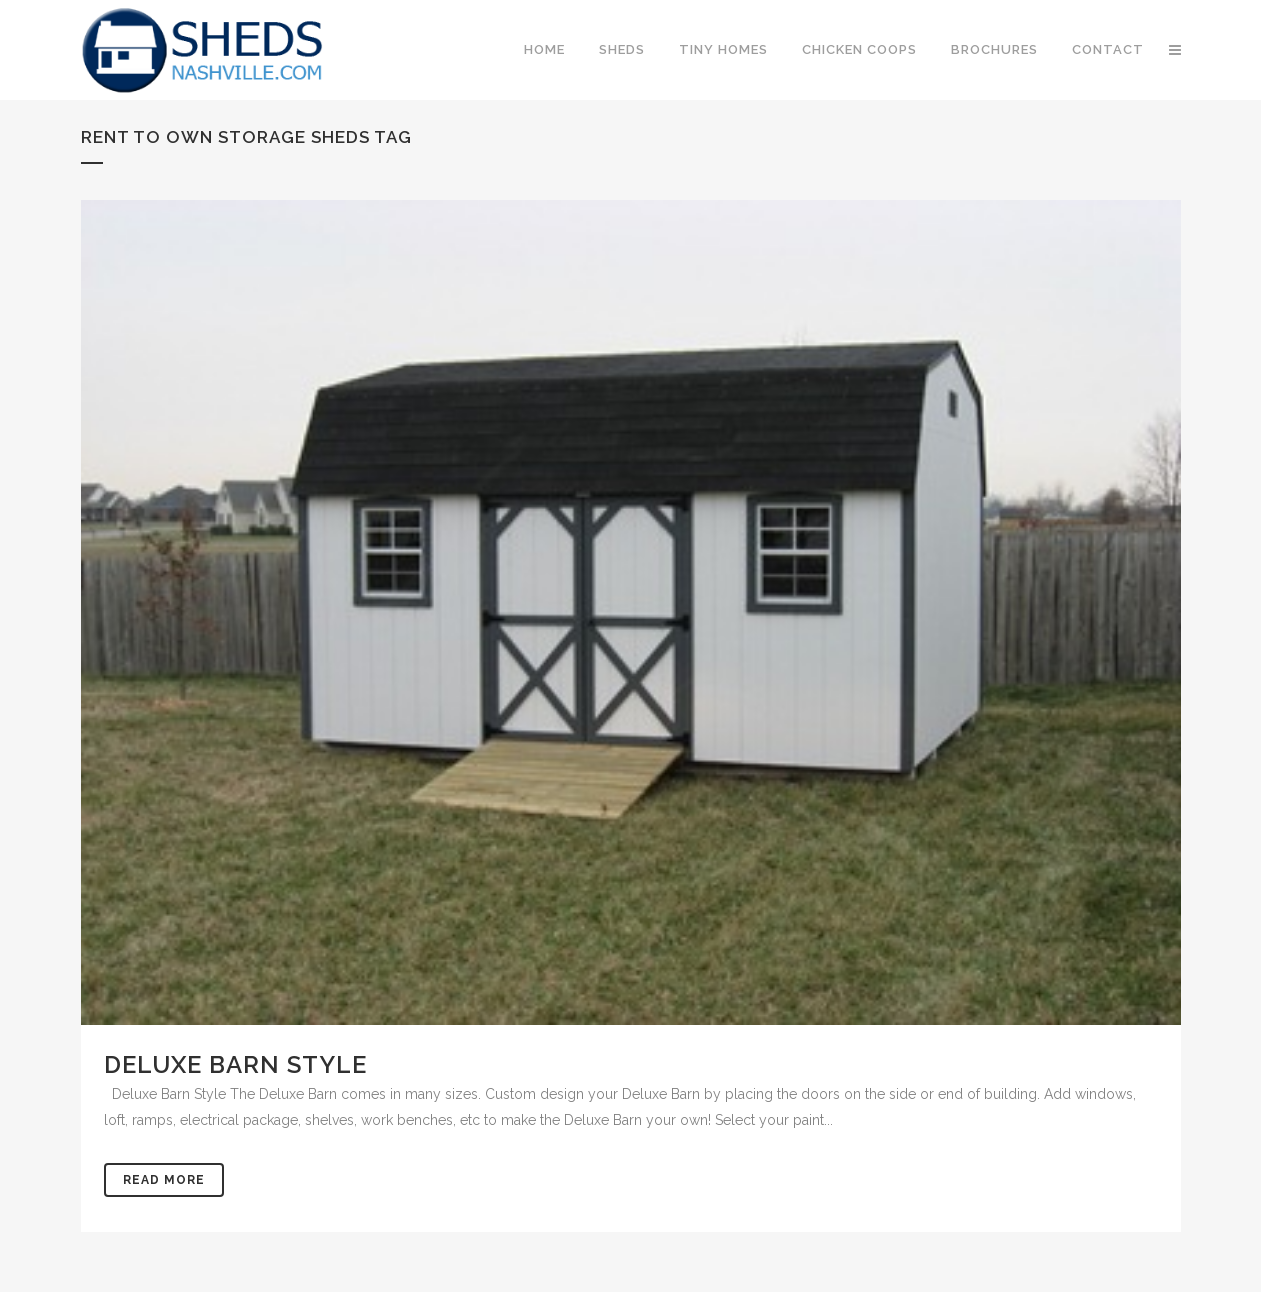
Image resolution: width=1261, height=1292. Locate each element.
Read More (164, 1180)
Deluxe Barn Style (235, 1064)
